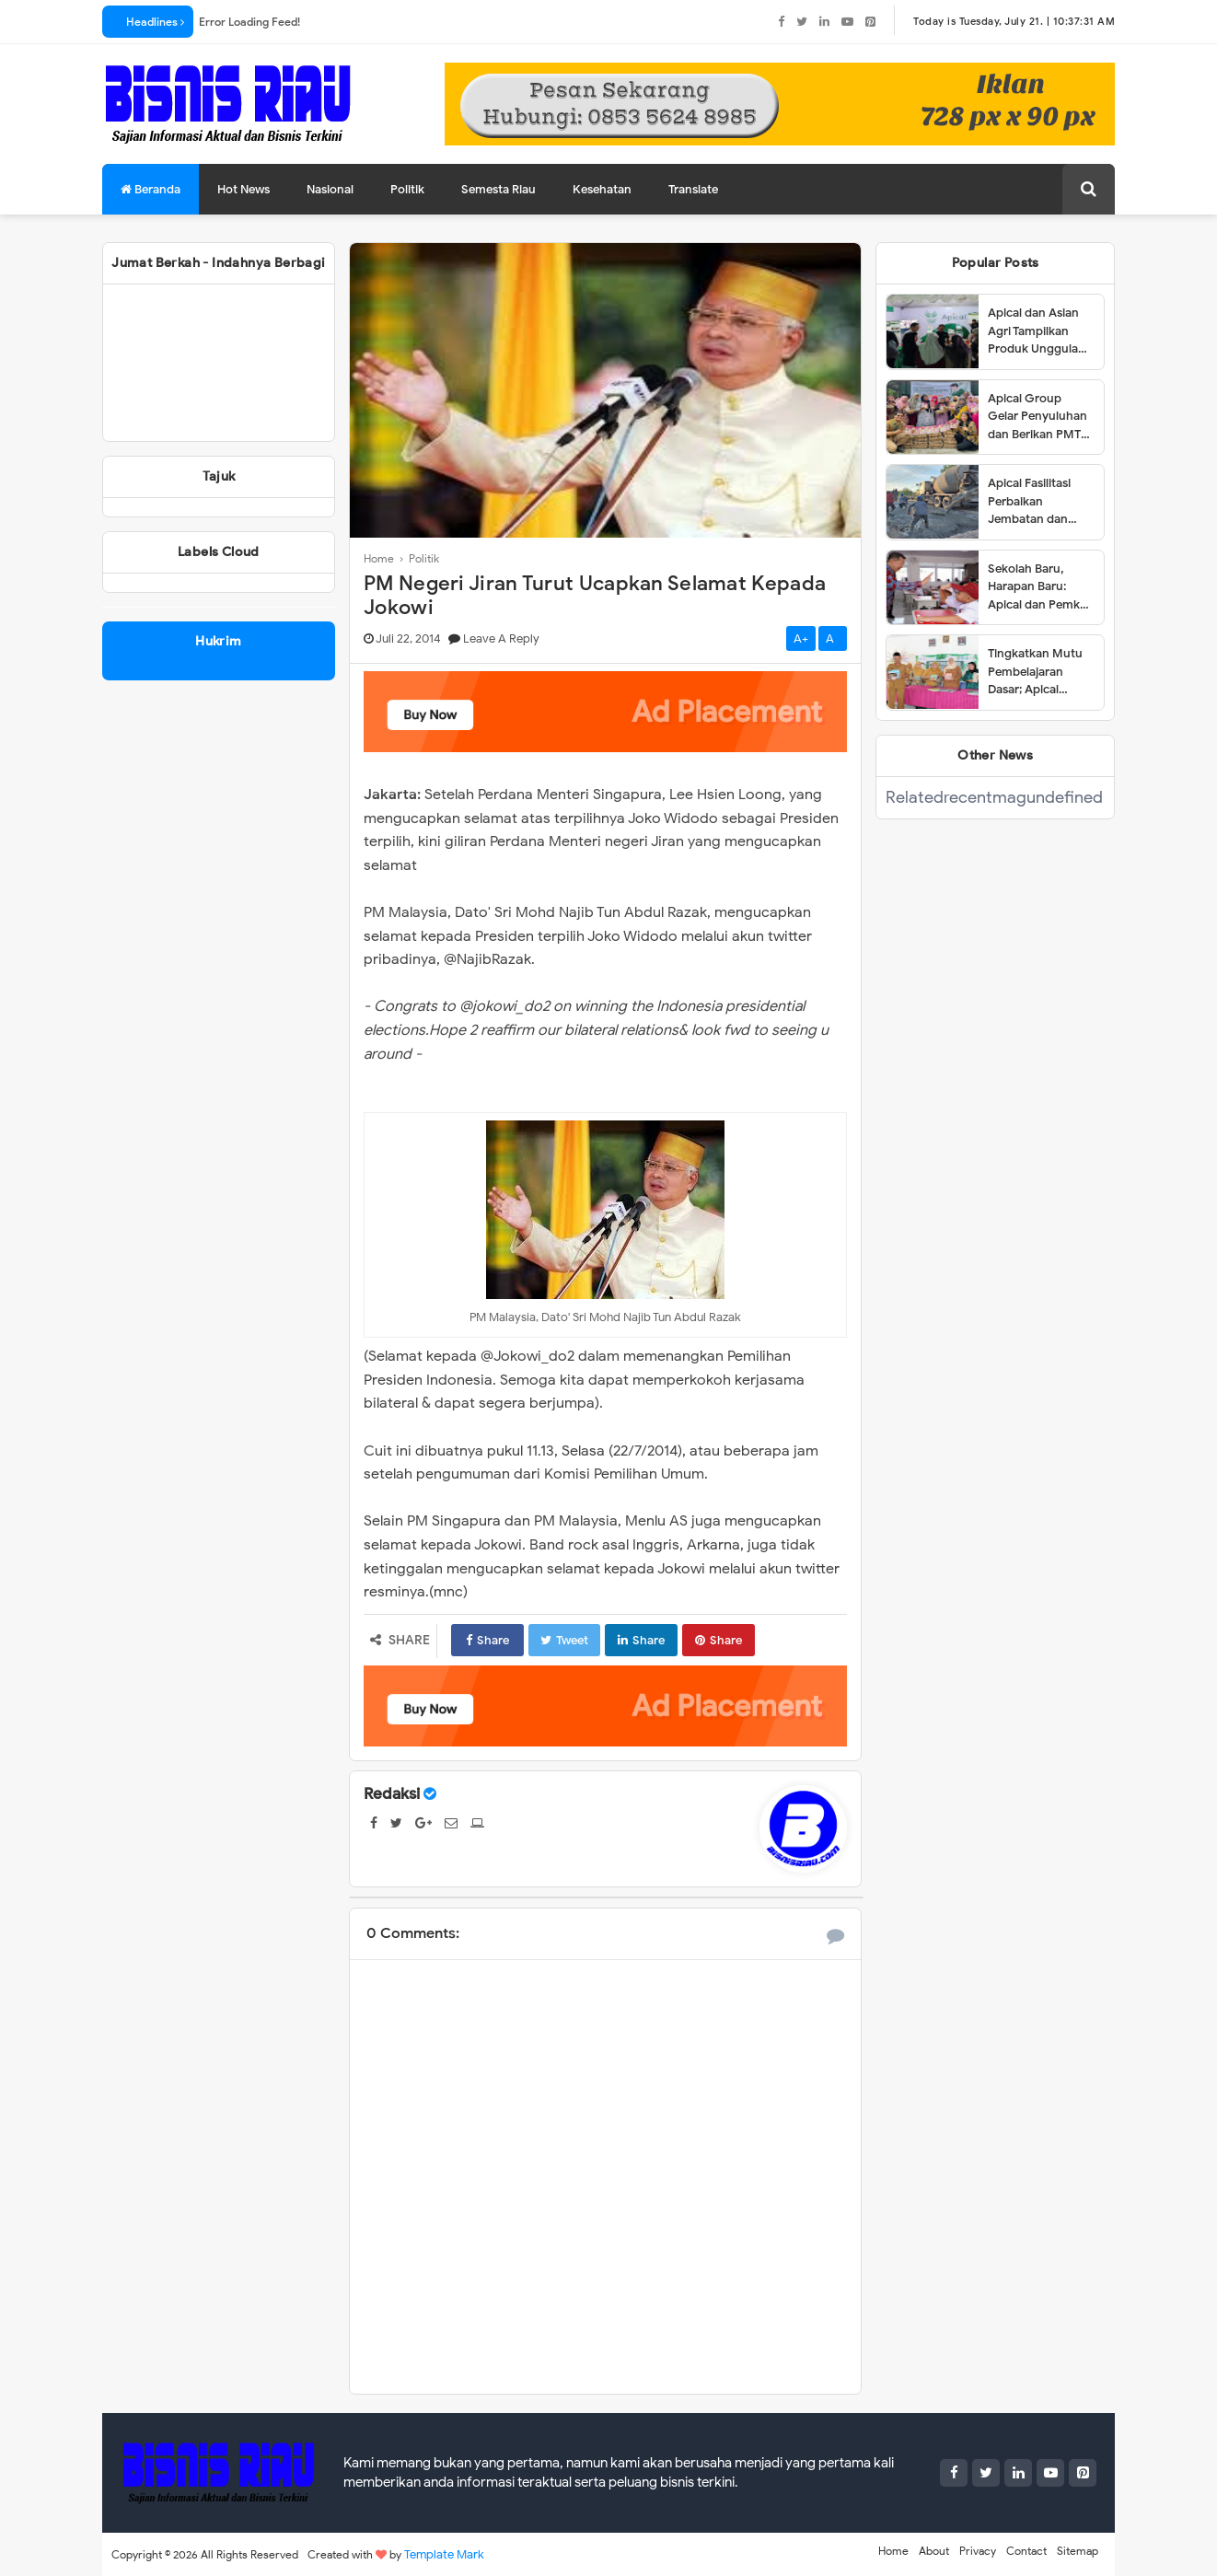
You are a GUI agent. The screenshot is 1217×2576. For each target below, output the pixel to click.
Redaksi (392, 1794)
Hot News (243, 189)
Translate (693, 189)
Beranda (150, 189)
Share (487, 1640)
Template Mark (444, 2554)
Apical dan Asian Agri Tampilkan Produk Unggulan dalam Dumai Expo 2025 (1039, 331)
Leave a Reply (501, 638)
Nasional (330, 189)
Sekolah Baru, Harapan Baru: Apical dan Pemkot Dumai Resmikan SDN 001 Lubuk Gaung (1040, 587)
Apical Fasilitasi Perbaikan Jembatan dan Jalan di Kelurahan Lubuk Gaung (1039, 501)
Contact (1026, 2551)
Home (893, 2551)
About (934, 2551)
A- (833, 638)
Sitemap (1077, 2551)
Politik (407, 189)
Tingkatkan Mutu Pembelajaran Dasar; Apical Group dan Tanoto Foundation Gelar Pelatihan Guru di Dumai (1038, 672)
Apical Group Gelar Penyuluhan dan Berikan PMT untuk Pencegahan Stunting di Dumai (1040, 417)
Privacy (977, 2551)
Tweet (564, 1640)
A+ (801, 638)
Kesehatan (602, 189)
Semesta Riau (498, 189)
